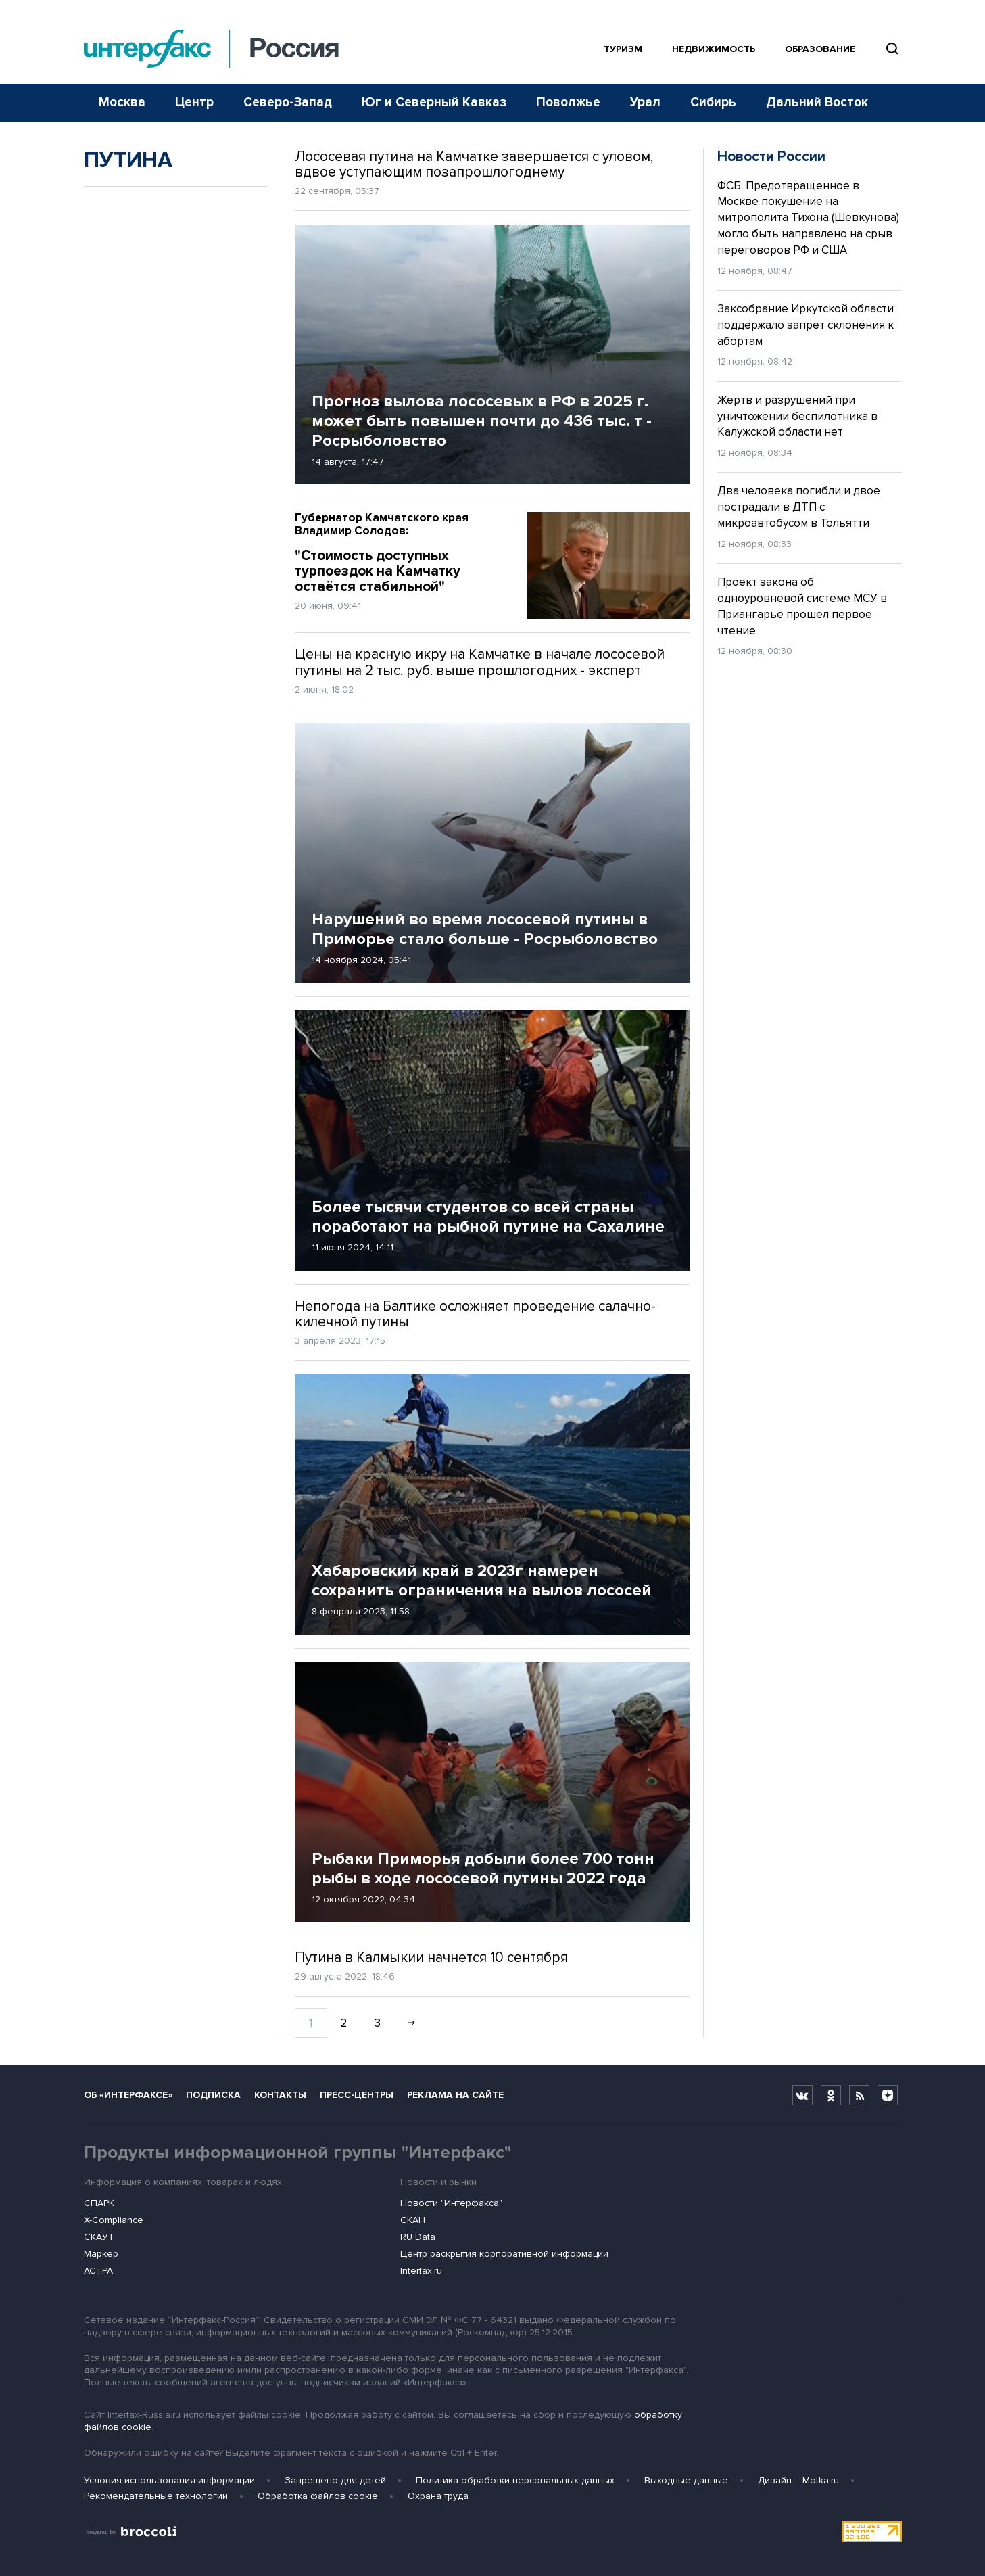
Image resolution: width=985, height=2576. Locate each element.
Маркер (101, 2253)
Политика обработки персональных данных (515, 2480)
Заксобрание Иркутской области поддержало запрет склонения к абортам (805, 325)
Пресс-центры (356, 2095)
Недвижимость (713, 49)
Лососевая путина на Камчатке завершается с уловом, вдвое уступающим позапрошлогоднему (474, 164)
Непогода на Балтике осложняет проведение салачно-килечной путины (475, 1314)
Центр (194, 102)
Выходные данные (686, 2480)
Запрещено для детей (335, 2480)
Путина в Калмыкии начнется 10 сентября (431, 1957)
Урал (645, 102)
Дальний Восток (817, 102)
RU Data (417, 2237)
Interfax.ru (421, 2270)
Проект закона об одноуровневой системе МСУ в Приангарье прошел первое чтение (802, 606)
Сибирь (713, 102)
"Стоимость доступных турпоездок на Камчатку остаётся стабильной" (401, 553)
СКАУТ (99, 2237)
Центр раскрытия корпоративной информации (504, 2253)
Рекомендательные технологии (156, 2496)
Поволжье (568, 102)
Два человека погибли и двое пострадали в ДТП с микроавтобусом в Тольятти (798, 507)
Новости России (771, 156)
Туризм (623, 49)
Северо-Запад (287, 102)
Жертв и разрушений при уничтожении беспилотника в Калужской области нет (797, 416)
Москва (122, 102)
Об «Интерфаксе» (128, 2095)
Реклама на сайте (455, 2095)
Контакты (280, 2095)
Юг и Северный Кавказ (434, 102)
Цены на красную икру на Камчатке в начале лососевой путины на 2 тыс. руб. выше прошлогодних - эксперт (480, 662)
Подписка (213, 2095)
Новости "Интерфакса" (451, 2203)
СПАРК (99, 2203)
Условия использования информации (169, 2480)
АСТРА (98, 2270)
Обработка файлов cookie (318, 2496)
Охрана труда (438, 2496)
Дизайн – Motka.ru (798, 2480)
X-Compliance (113, 2220)
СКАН (412, 2220)
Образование (820, 49)
